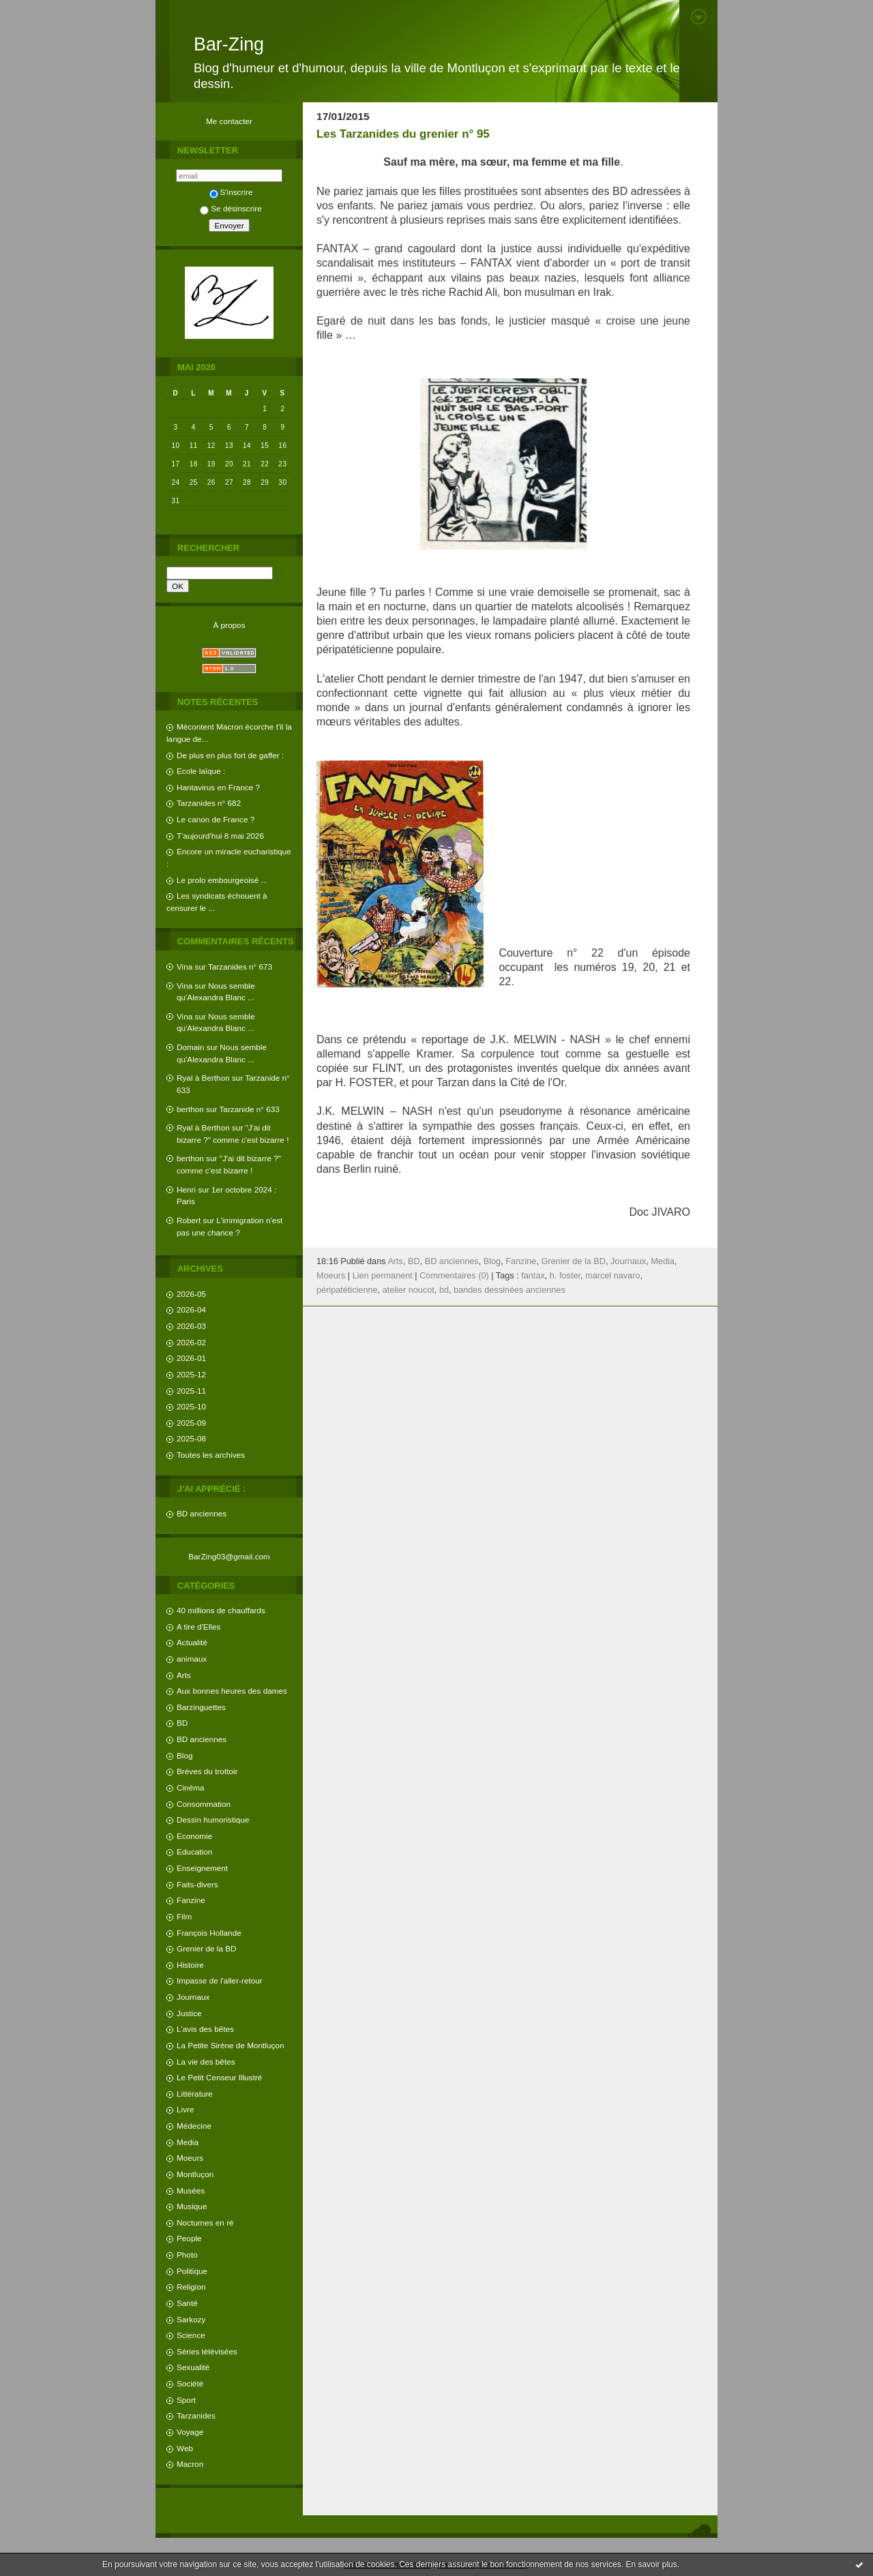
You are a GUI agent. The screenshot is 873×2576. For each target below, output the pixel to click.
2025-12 (191, 1374)
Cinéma (191, 1787)
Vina (184, 966)
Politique (192, 2270)
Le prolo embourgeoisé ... (222, 879)
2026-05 (191, 1293)
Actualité (192, 1642)
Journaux (193, 1996)
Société (190, 2383)
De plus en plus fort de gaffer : (230, 755)
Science (191, 2335)
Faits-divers (197, 1884)
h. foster (565, 1275)
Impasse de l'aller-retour (220, 1980)
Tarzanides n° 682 (209, 802)
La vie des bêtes (206, 2061)
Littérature (195, 2093)
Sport (186, 2399)
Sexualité (193, 2367)
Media (187, 2142)
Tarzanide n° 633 (250, 1109)
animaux (192, 1658)
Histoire (190, 1964)
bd (444, 1290)
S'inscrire (231, 192)
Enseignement (202, 1867)
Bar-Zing (229, 44)
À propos (229, 624)
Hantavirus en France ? (218, 787)
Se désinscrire (230, 208)
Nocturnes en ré (205, 2222)
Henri (186, 1189)
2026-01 (191, 1357)
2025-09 (191, 1422)
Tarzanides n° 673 (240, 966)
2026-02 (191, 1342)
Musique (192, 2206)
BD (182, 1722)
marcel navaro (612, 1275)
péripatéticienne (347, 1290)
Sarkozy (191, 2319)
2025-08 (191, 1438)
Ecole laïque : (201, 770)
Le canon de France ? (215, 819)
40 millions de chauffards (221, 1610)
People (189, 2238)
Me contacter (229, 121)
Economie (194, 1835)
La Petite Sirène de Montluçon (230, 2045)
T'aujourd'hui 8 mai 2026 (220, 835)
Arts (184, 1675)
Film (184, 1916)
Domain (191, 1047)
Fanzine (191, 1900)
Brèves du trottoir (207, 1771)
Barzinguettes (201, 1707)
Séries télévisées (207, 2351)
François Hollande (209, 1932)
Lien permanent (383, 1275)
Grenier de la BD (207, 1948)
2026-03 (191, 1325)
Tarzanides (196, 2415)
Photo (187, 2254)
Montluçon (195, 2174)
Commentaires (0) (454, 1275)
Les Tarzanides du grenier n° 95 (403, 134)
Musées (191, 2190)
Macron (190, 2463)
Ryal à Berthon (203, 1077)
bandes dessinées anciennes (509, 1290)
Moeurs (190, 2157)
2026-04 (191, 1309)
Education (194, 1851)
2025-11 (191, 1390)
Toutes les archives (211, 1454)
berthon (190, 1109)
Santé (187, 2302)
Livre (185, 2109)
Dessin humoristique (213, 1819)
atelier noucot (408, 1290)
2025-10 (191, 1406)
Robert (189, 1220)
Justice (189, 2013)
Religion (191, 2286)
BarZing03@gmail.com (229, 1556)
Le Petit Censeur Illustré (219, 2077)
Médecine (194, 2125)
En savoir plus (651, 2564)
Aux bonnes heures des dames (232, 1690)
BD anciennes (201, 1513)
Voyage (190, 2431)
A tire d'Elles (198, 1626)
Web (185, 2448)
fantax (533, 1275)
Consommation (204, 1803)
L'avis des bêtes (205, 2028)
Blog (185, 1755)
